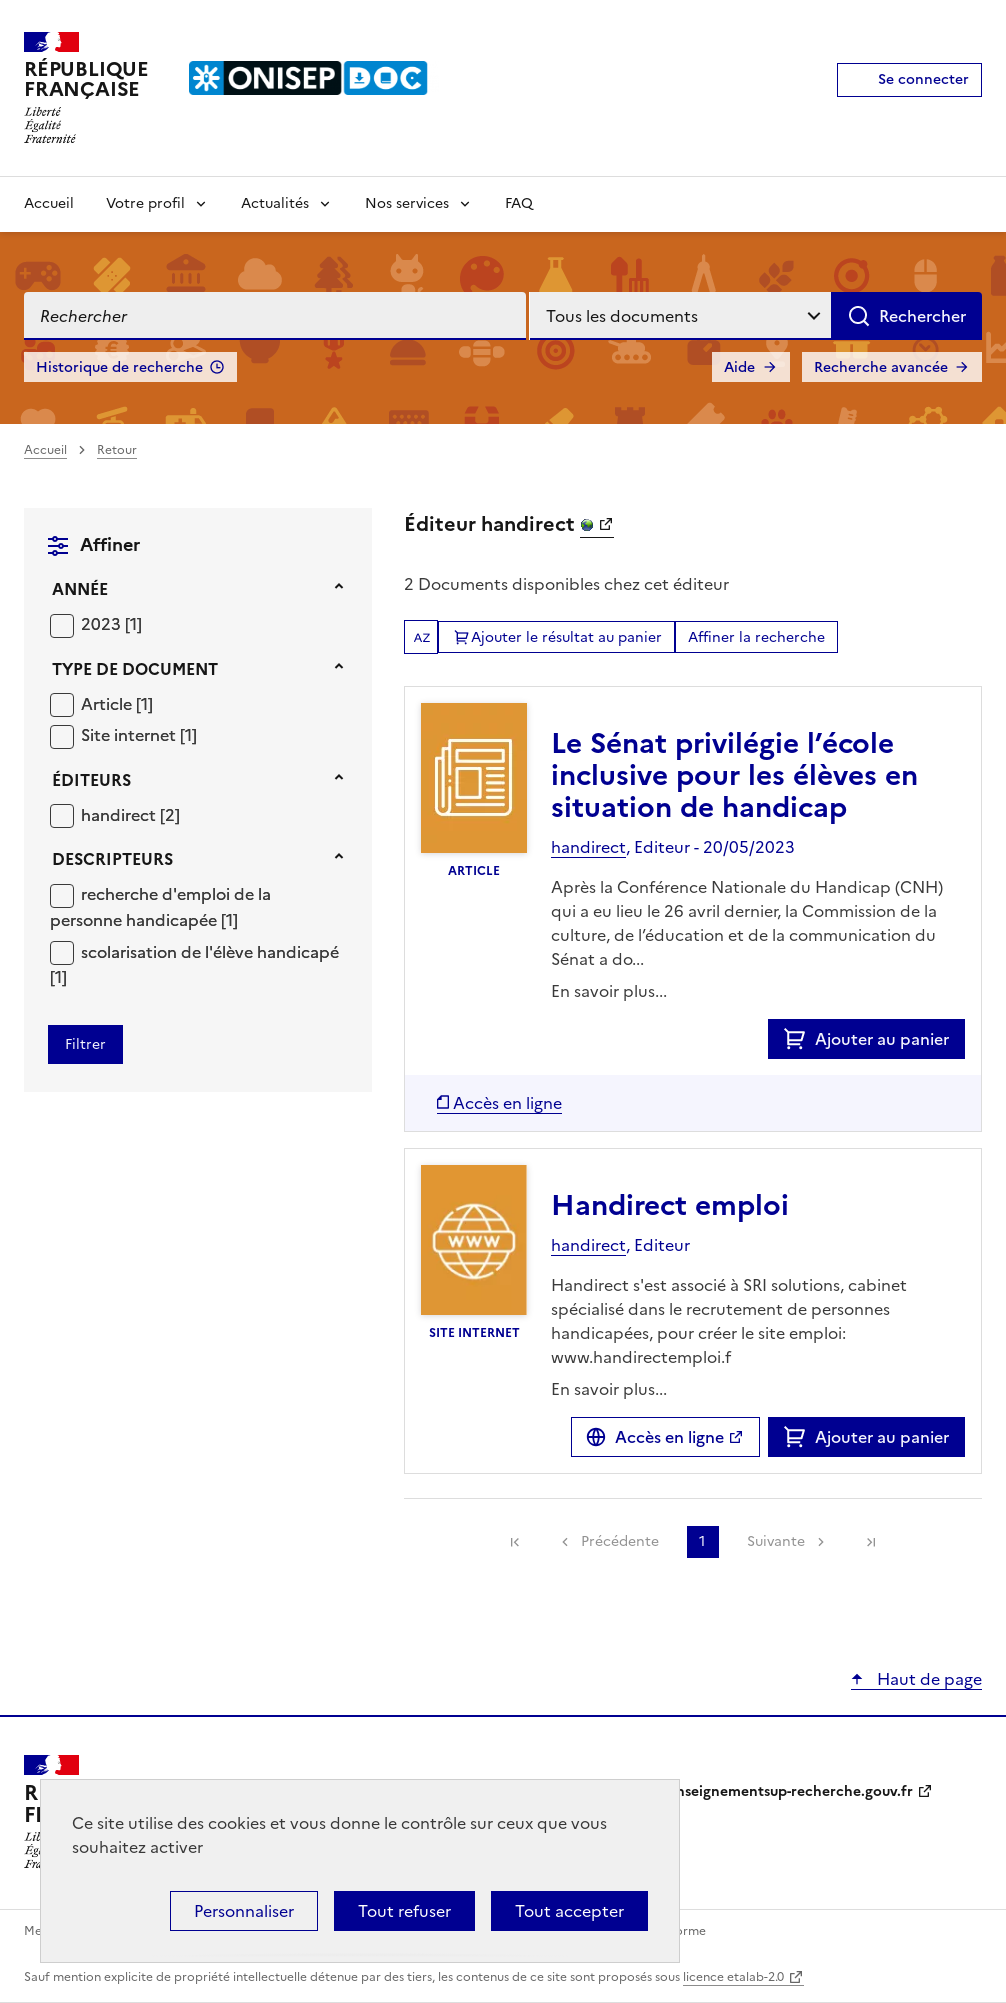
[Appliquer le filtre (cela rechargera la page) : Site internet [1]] (139, 734)
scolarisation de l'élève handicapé (210, 952)
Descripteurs (112, 859)
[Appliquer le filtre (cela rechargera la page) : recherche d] (160, 906)
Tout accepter (569, 1911)
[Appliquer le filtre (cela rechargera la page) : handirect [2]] (130, 814)
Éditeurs (91, 780)
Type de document (135, 669)
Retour (117, 450)
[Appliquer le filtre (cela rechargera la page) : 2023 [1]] (111, 623)
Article (108, 704)
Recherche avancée (881, 367)
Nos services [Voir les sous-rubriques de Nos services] (407, 203)
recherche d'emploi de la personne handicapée (160, 907)
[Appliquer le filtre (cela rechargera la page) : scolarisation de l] (194, 964)
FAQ (519, 203)
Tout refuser (404, 1911)
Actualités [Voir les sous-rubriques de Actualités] (275, 203)
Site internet (130, 735)
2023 (103, 624)
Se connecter (923, 79)
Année (80, 589)
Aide (739, 367)
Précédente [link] (620, 1541)
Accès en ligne (669, 1437)
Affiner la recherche (756, 637)
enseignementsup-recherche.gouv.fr (790, 1791)
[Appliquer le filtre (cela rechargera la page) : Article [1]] (117, 703)
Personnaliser (244, 1911)
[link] (515, 1542)
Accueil (49, 203)
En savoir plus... (609, 991)
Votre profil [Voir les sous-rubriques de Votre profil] (145, 203)
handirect (120, 815)
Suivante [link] (776, 1541)
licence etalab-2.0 (733, 1977)
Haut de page (927, 1679)
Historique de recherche (119, 367)
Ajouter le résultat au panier (566, 637)
